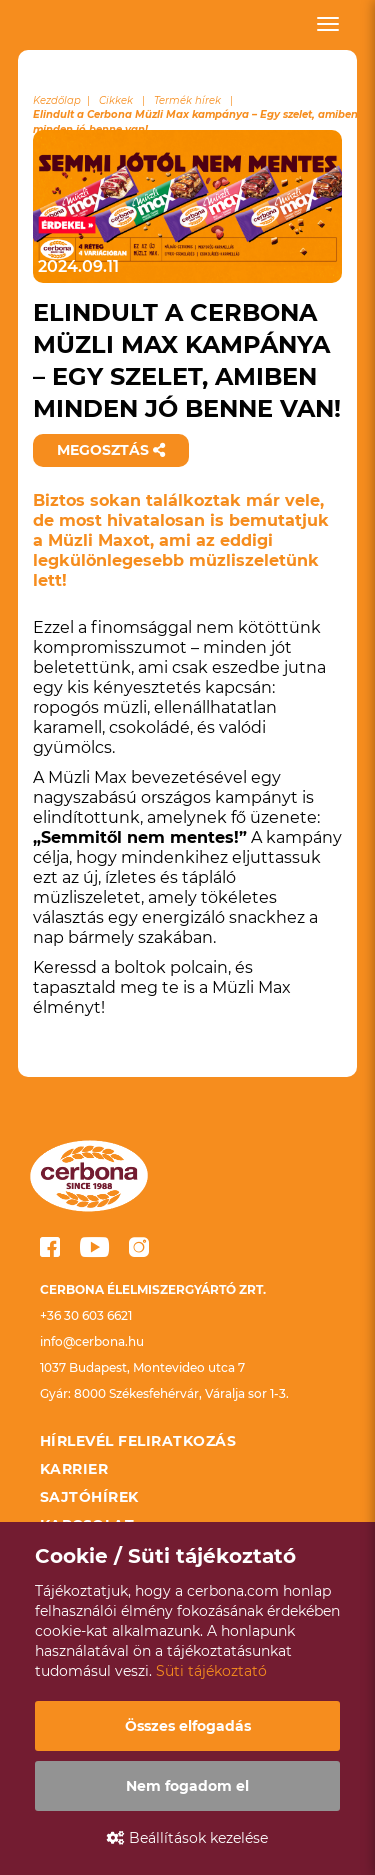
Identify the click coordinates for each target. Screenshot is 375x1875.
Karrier (74, 1469)
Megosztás (111, 450)
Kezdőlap (57, 100)
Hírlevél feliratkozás (138, 1441)
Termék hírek (187, 100)
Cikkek (116, 100)
